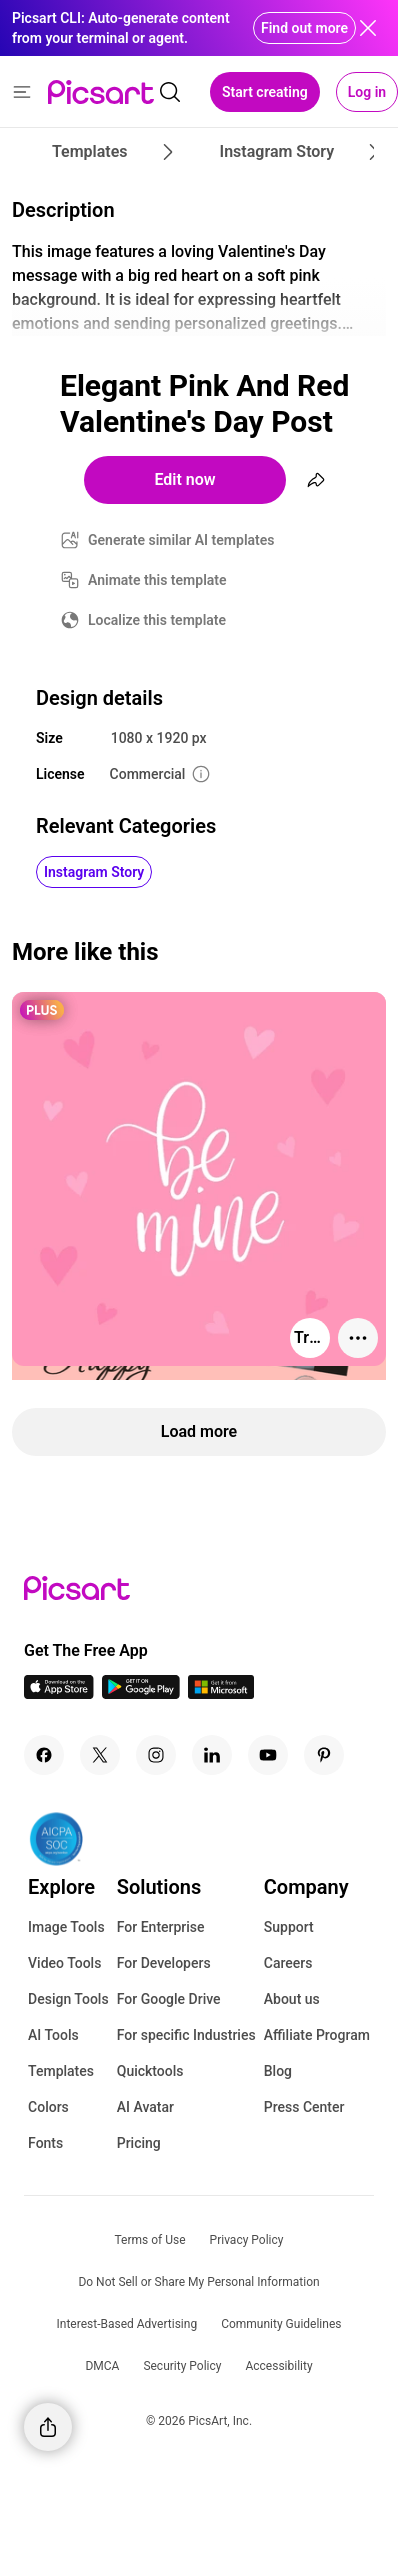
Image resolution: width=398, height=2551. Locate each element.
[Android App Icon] (141, 1693)
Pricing (139, 2143)
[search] (170, 92)
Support (289, 1927)
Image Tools (66, 1927)
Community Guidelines (281, 2324)
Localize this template (157, 620)
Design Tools (68, 1999)
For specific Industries (186, 2035)
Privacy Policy (247, 2240)
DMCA (102, 2366)
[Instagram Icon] (156, 1755)
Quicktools (150, 2071)
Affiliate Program (317, 2035)
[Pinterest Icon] (324, 1755)
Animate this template (157, 580)
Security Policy (182, 2366)
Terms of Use (150, 2240)
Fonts (45, 2143)
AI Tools (53, 2035)
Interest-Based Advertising (127, 2324)
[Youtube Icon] (268, 1755)
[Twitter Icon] (100, 1755)
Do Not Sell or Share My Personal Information (198, 2282)
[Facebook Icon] (44, 1755)
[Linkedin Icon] (212, 1755)
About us (292, 1999)
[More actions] (358, 1338)
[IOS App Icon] (59, 1693)
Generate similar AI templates (181, 540)
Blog (278, 2071)
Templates (61, 2071)
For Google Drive (169, 1999)
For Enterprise (161, 1927)
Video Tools (64, 1963)
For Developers (164, 1963)
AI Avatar (145, 2107)
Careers (288, 1963)
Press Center (304, 2107)
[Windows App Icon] (221, 1693)
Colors (48, 2107)
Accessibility (278, 2366)
